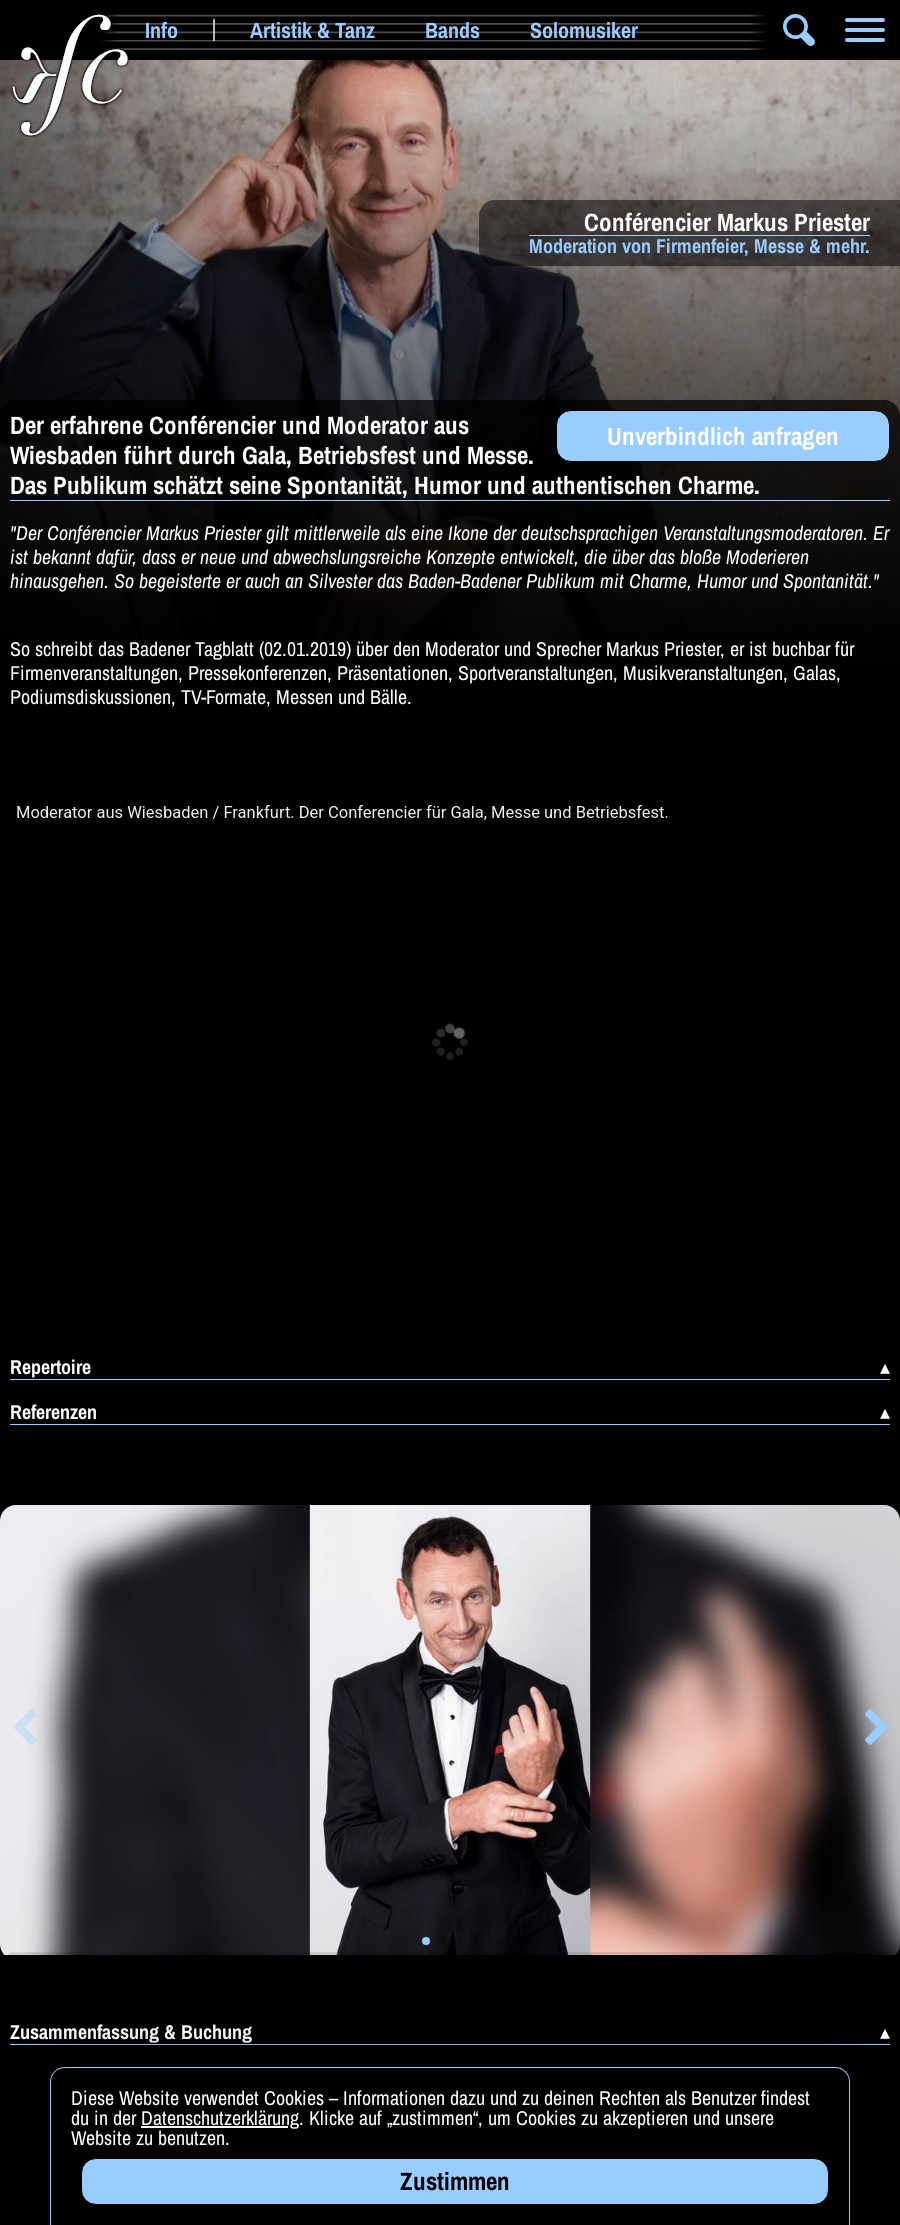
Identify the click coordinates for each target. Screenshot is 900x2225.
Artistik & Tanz (312, 30)
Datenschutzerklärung (220, 2117)
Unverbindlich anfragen (723, 436)
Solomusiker (584, 30)
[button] (23, 1731)
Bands (452, 30)
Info (161, 30)
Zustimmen (455, 2181)
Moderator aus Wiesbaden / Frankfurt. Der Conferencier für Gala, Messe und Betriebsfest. (342, 813)
